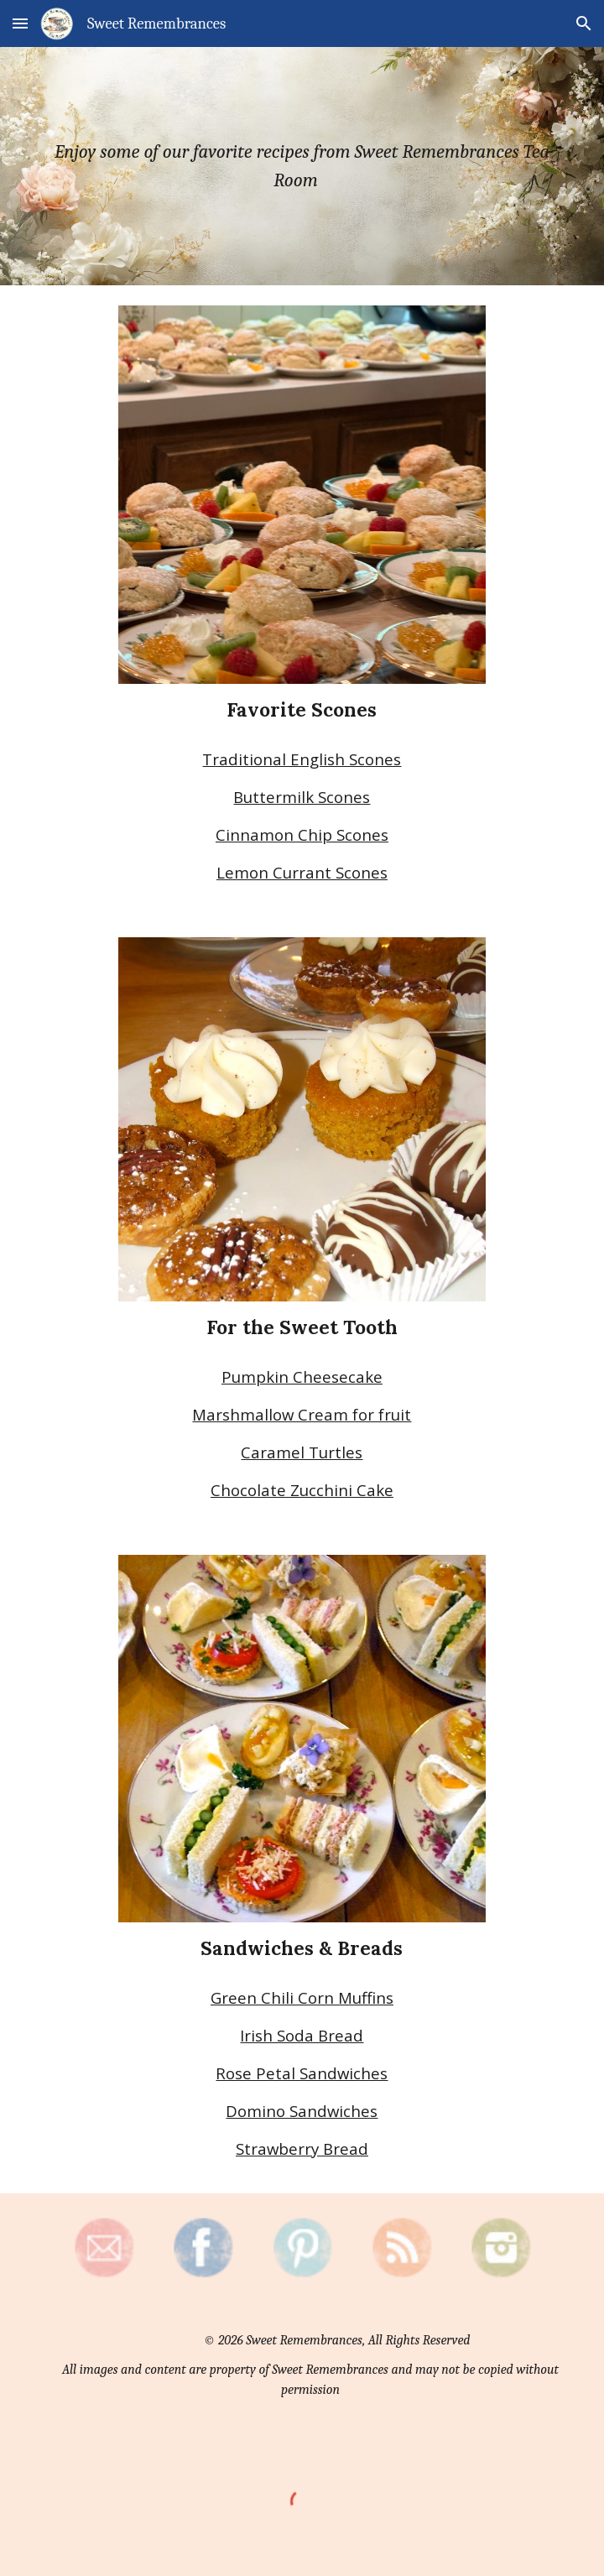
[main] (302, 166)
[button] (20, 23)
